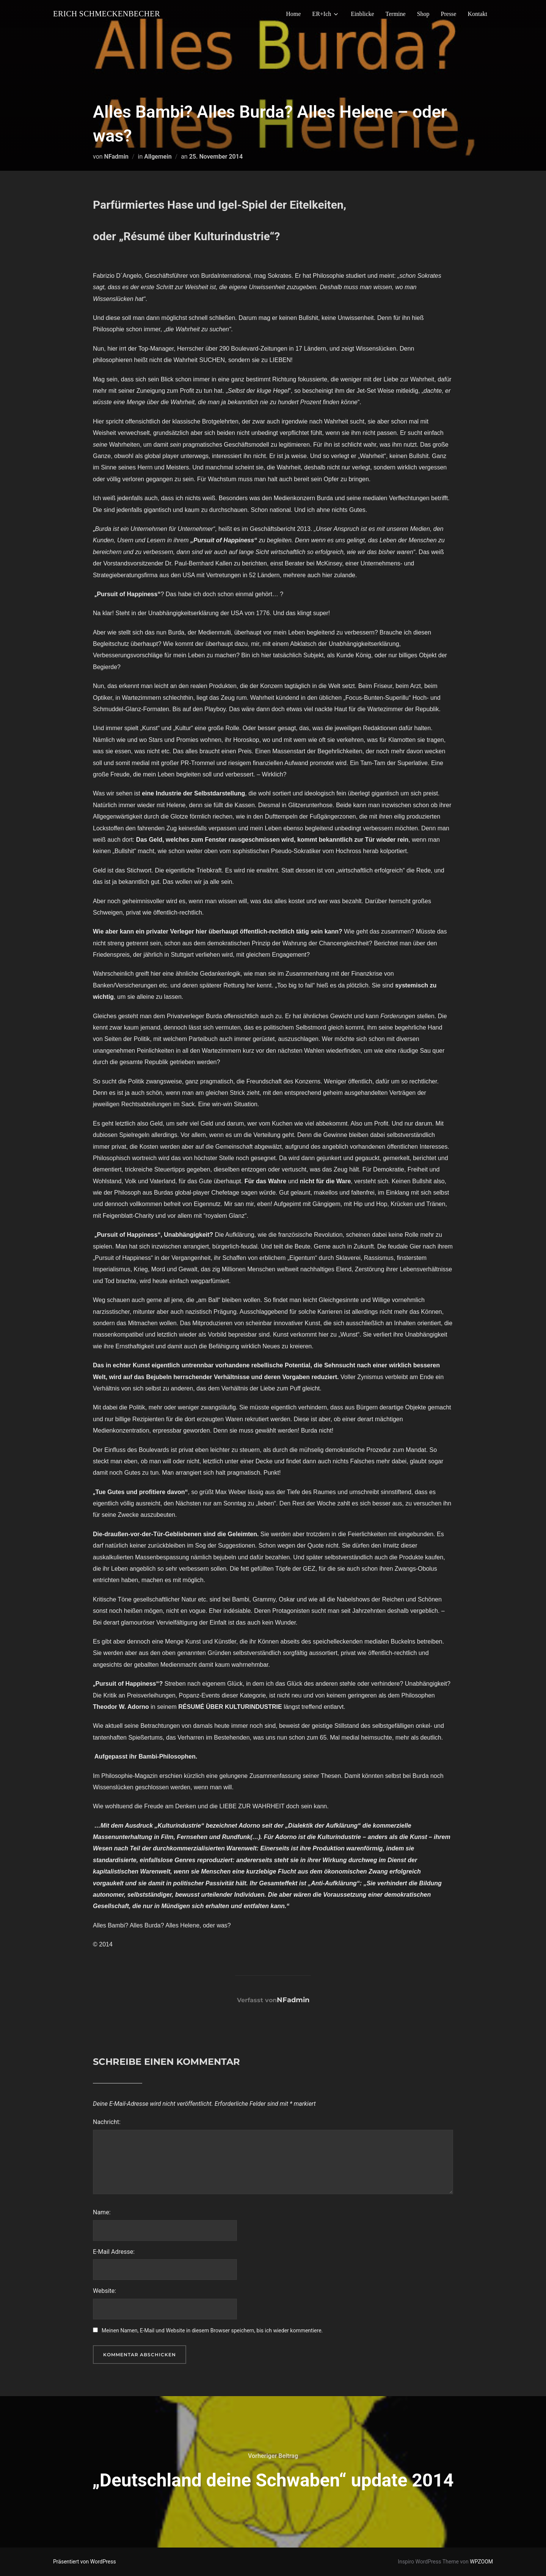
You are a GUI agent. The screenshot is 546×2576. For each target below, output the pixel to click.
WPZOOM (481, 2562)
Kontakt (477, 14)
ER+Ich (325, 14)
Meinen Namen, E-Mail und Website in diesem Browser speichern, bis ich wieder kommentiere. (212, 2330)
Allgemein (157, 156)
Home (293, 14)
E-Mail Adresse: (114, 2251)
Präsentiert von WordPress (84, 2562)
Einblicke (362, 14)
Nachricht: (107, 2122)
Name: (102, 2212)
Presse (449, 14)
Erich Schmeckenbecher (113, 14)
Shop (423, 14)
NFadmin (116, 156)
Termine (396, 14)
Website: (104, 2290)
